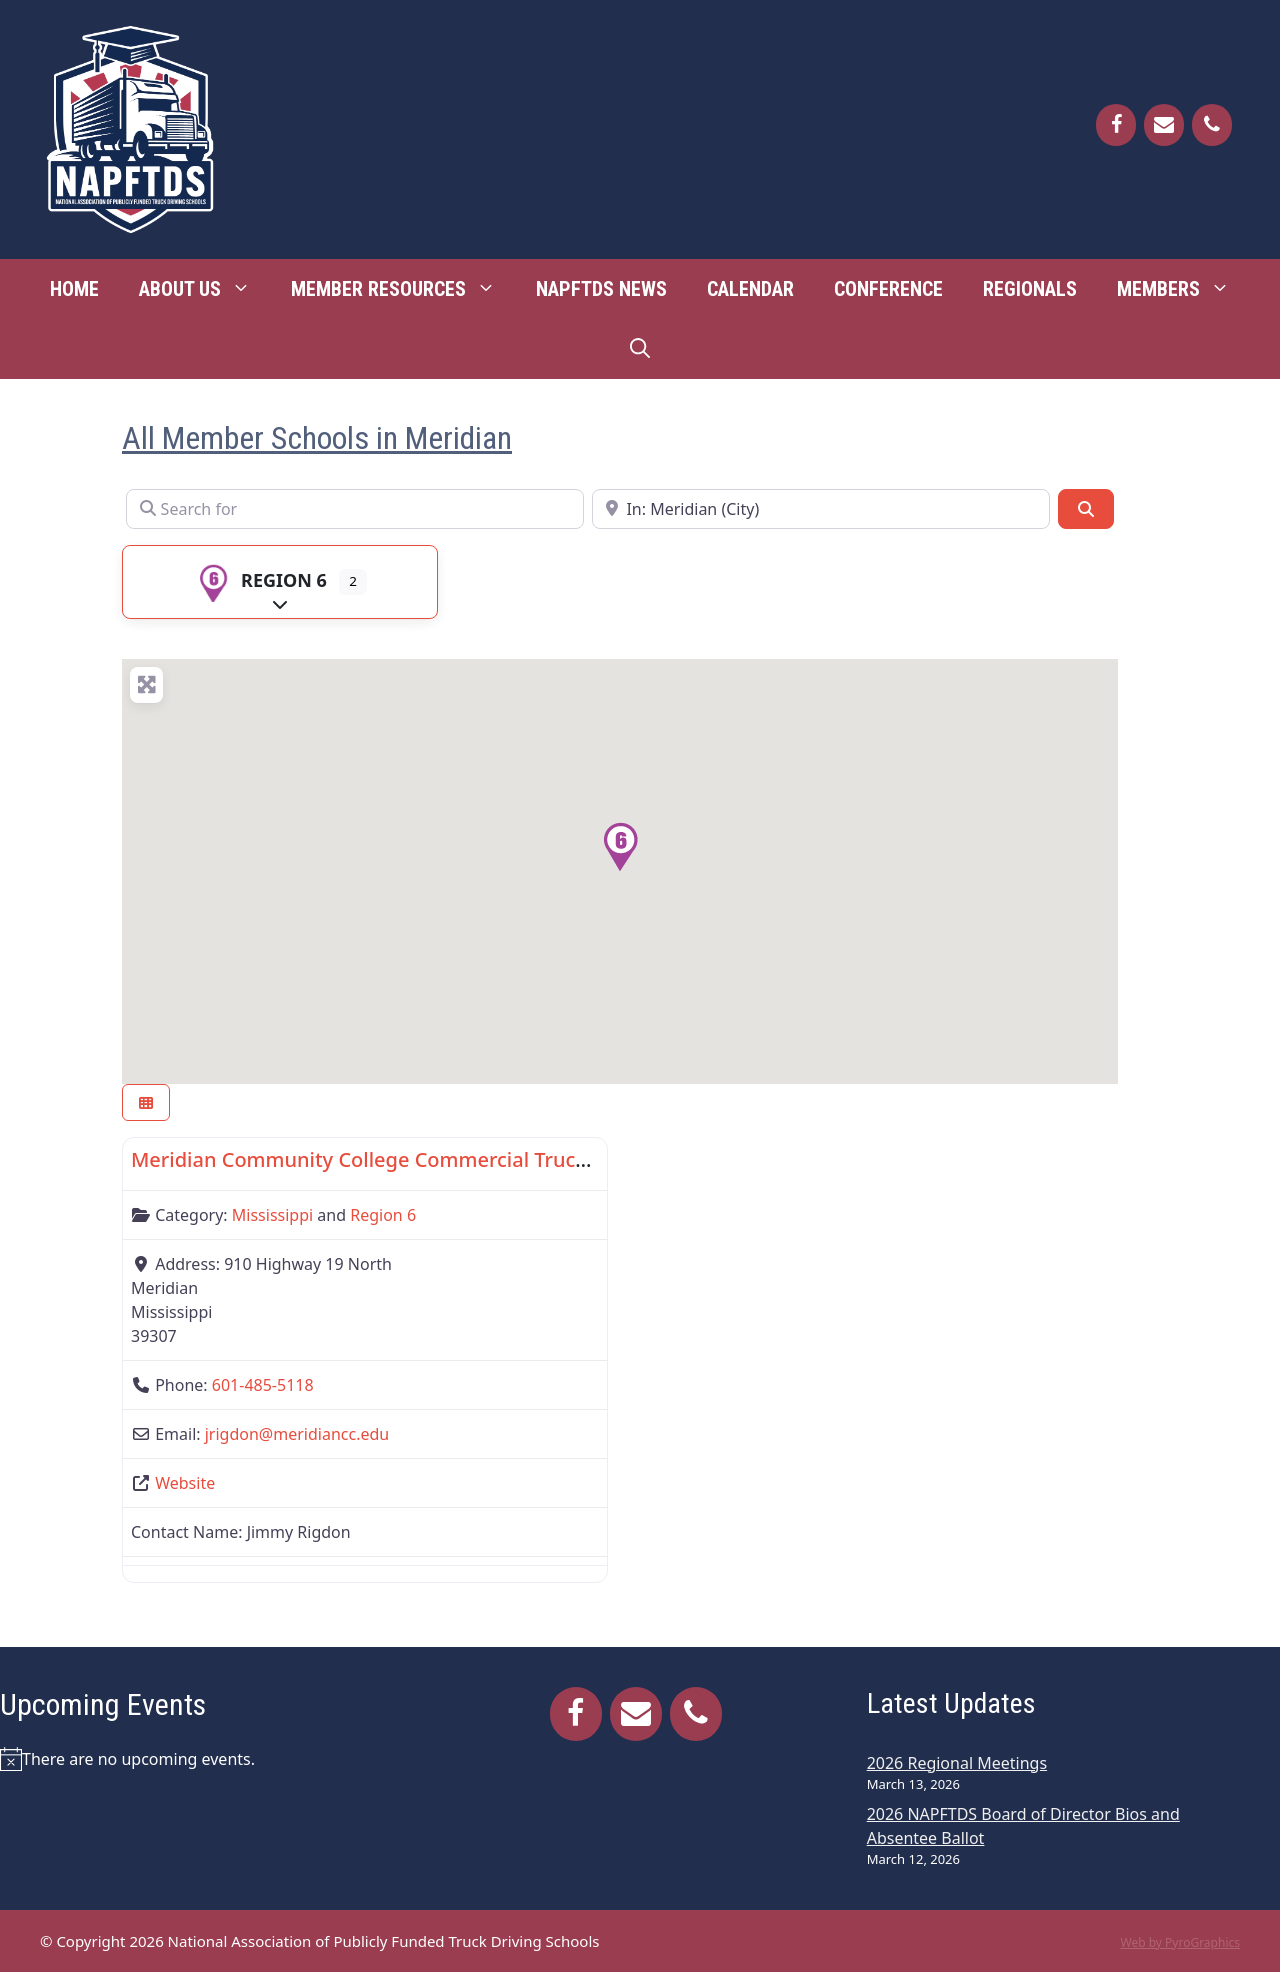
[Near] (821, 509)
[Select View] (146, 1102)
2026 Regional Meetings (957, 1763)
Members (1183, 289)
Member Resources (403, 289)
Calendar (750, 289)
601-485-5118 (263, 1385)
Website (185, 1483)
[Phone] (1212, 125)
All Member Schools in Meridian (317, 438)
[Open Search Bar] (640, 349)
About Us (205, 289)
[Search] (1086, 509)
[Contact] (1164, 125)
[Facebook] (1116, 125)
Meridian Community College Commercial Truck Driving (396, 1159)
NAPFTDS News (601, 289)
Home (74, 289)
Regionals (1030, 289)
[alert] (206, 1759)
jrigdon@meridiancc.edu (297, 1434)
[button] (620, 847)
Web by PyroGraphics (1180, 1942)
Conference (888, 289)
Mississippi (272, 1215)
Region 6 (260, 580)
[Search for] (355, 509)
